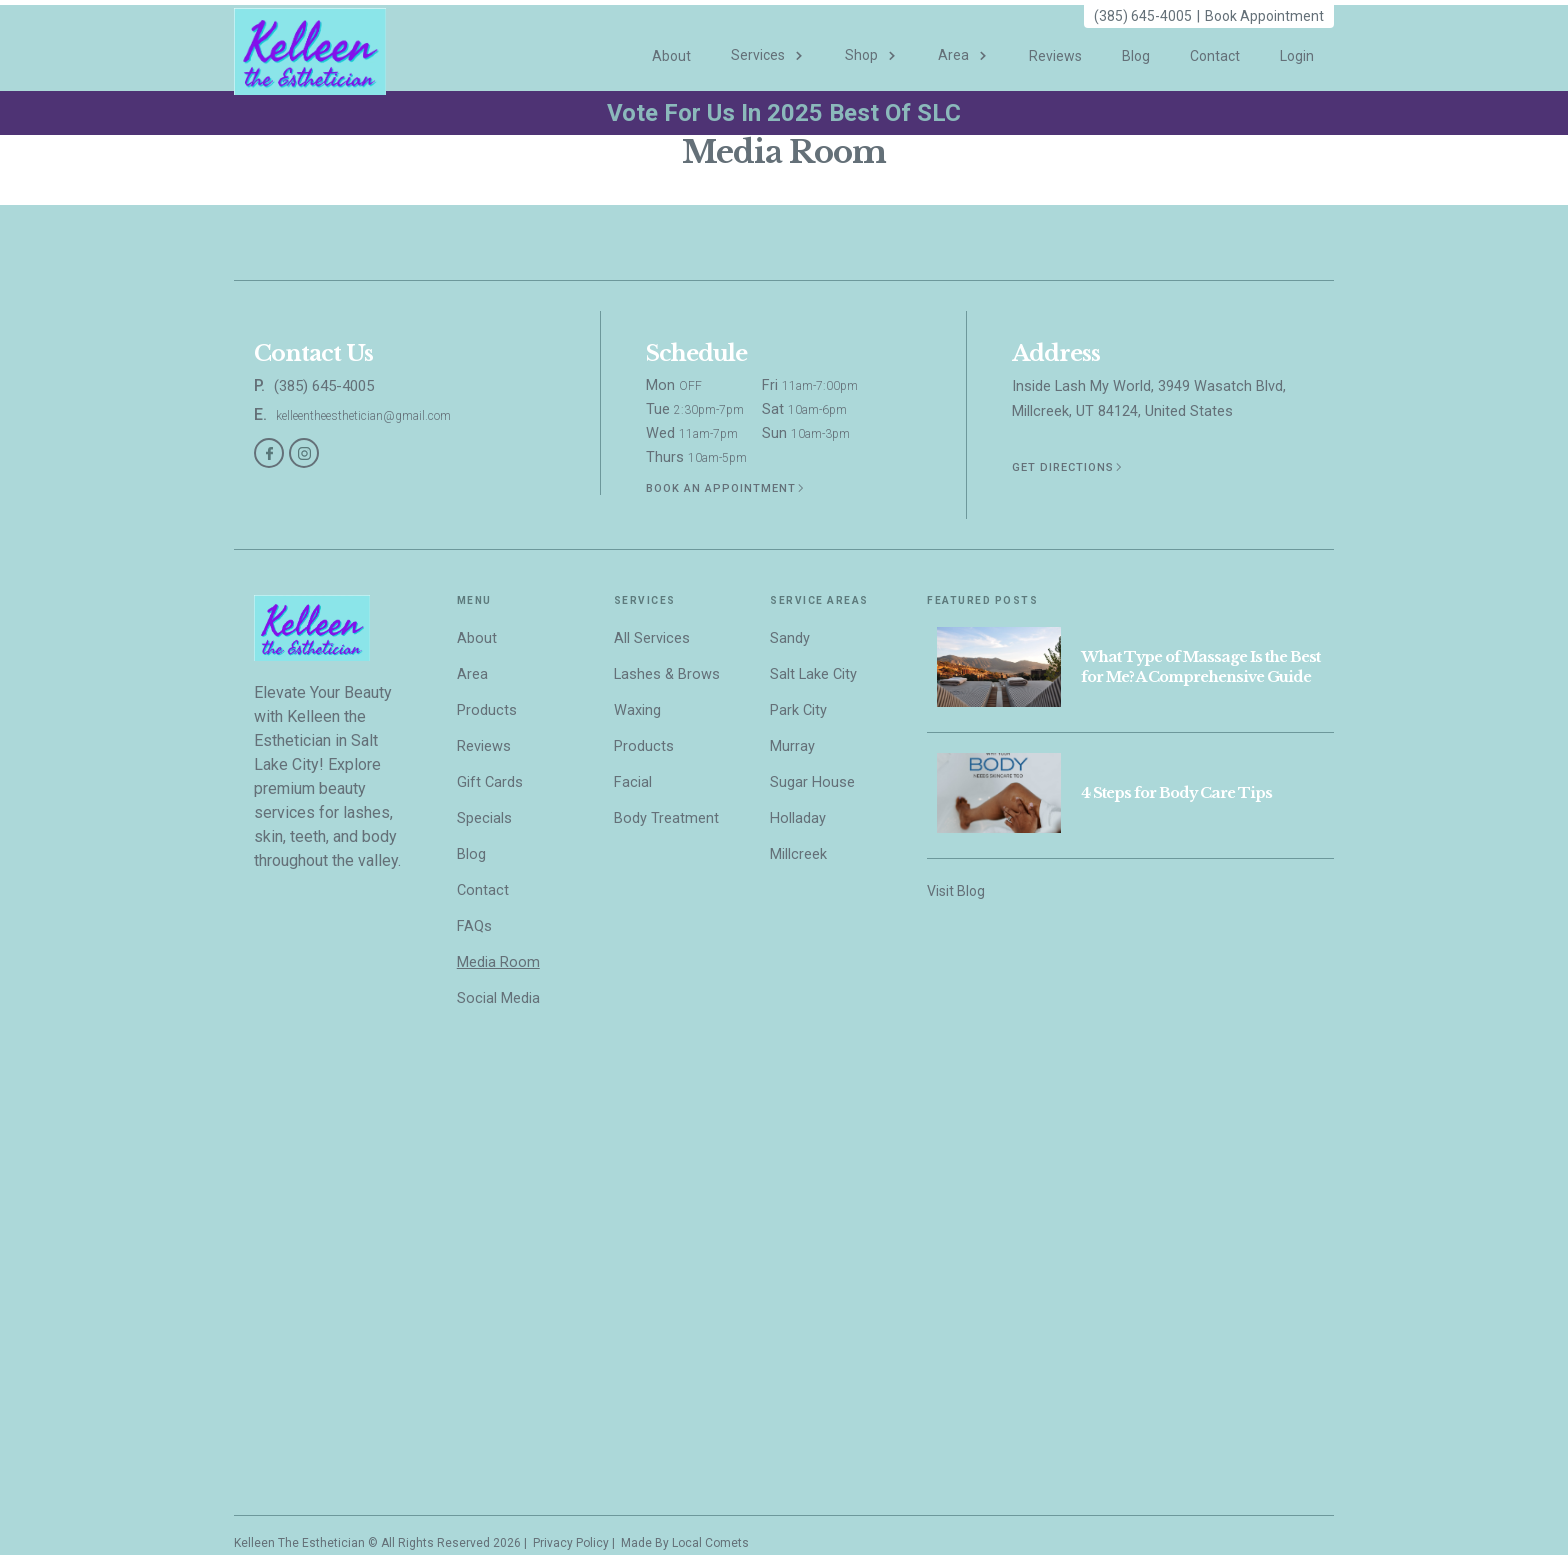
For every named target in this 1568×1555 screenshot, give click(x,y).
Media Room (498, 962)
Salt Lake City (813, 674)
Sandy (790, 638)
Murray (792, 746)
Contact (1215, 56)
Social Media (498, 998)
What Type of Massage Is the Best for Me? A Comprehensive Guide (1200, 667)
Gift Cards (490, 782)
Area (472, 674)
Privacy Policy (569, 1543)
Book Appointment (1264, 16)
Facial (633, 782)
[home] (310, 47)
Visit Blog (956, 891)
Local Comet (707, 1543)
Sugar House (812, 782)
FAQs (474, 926)
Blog (1136, 56)
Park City (798, 710)
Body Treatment (666, 818)
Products (487, 710)
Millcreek (798, 854)
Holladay (798, 818)
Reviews (1055, 56)
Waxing (637, 710)
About (671, 56)
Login (1297, 56)
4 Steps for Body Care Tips (1176, 793)
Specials (484, 818)
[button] (768, 46)
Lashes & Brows (667, 674)
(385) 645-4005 (1143, 16)
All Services (652, 638)
